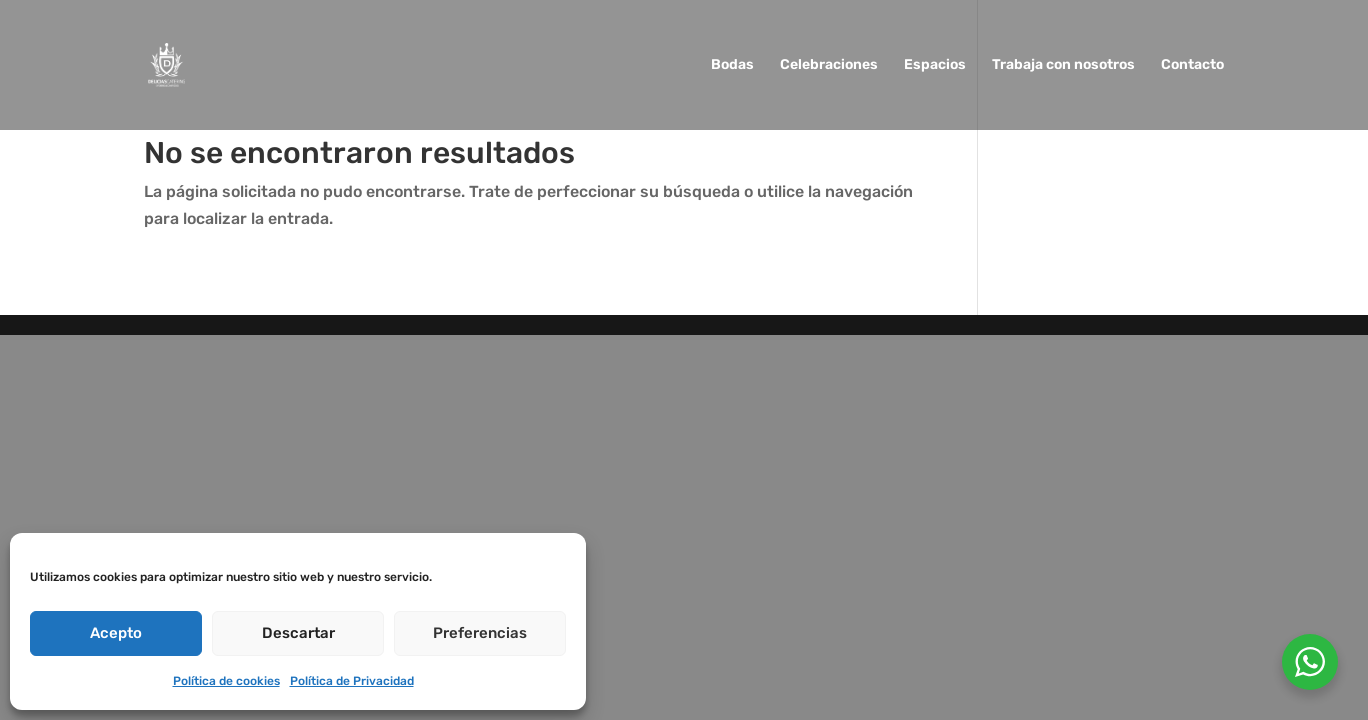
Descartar (298, 633)
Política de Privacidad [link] (352, 681)
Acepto (116, 633)
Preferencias (480, 633)
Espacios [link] (935, 65)
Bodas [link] (732, 65)
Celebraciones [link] (829, 65)
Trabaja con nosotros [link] (1063, 65)
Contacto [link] (1192, 65)
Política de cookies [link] (226, 681)
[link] (166, 63)
